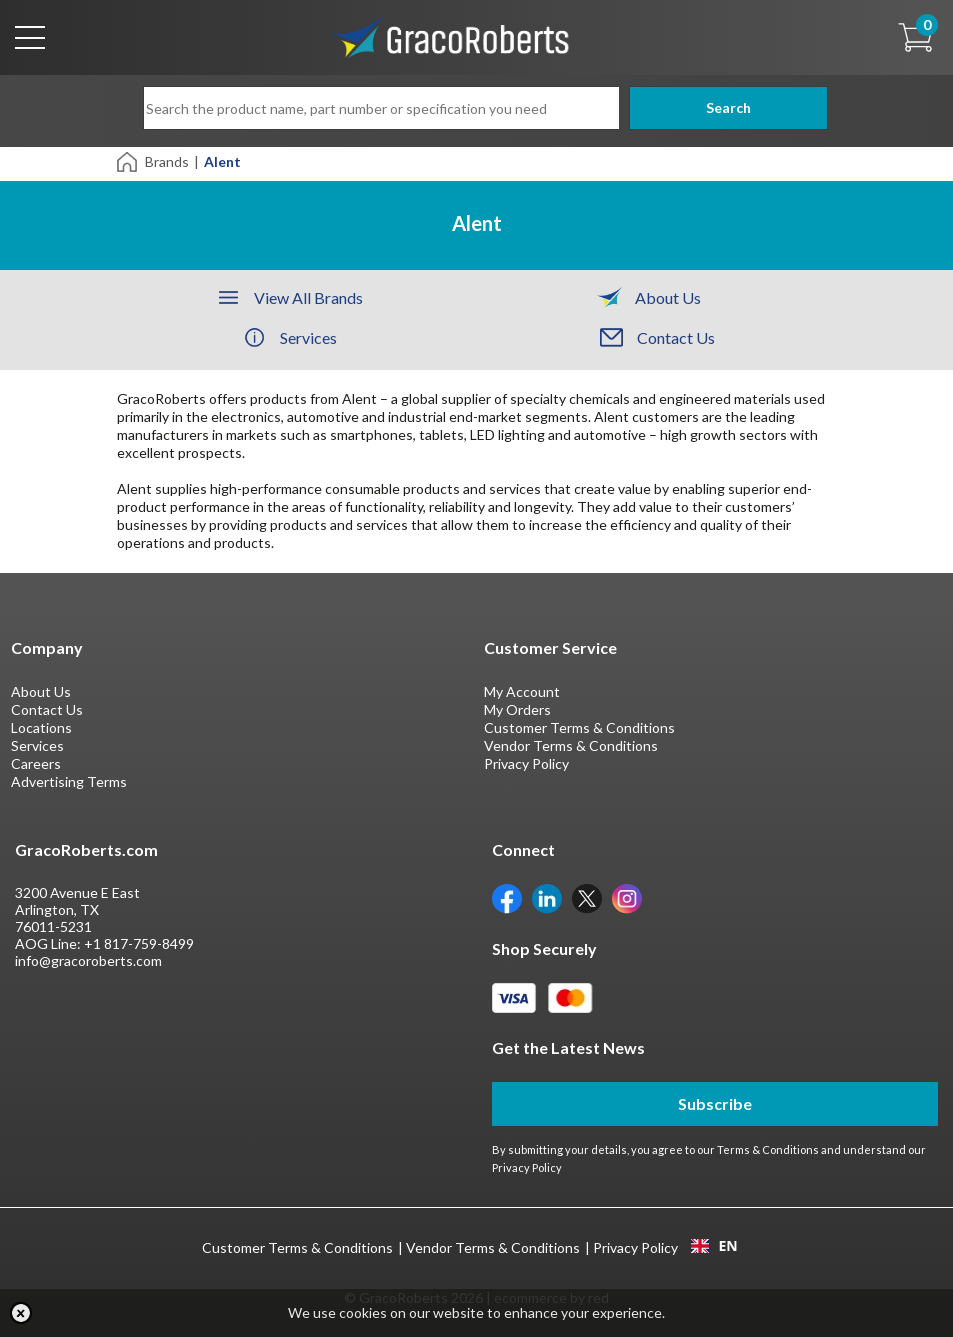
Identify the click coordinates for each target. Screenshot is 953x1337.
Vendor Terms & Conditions (571, 745)
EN (714, 1246)
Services (37, 745)
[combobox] (714, 1246)
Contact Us (47, 709)
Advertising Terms (69, 781)
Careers (36, 763)
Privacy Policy (526, 763)
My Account (522, 691)
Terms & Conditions (768, 1149)
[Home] (128, 160)
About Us (41, 691)
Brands (167, 161)
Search (714, 107)
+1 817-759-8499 (139, 943)
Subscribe (715, 1103)
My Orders (517, 709)
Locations (41, 727)
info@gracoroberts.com (88, 960)
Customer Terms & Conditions (579, 727)
